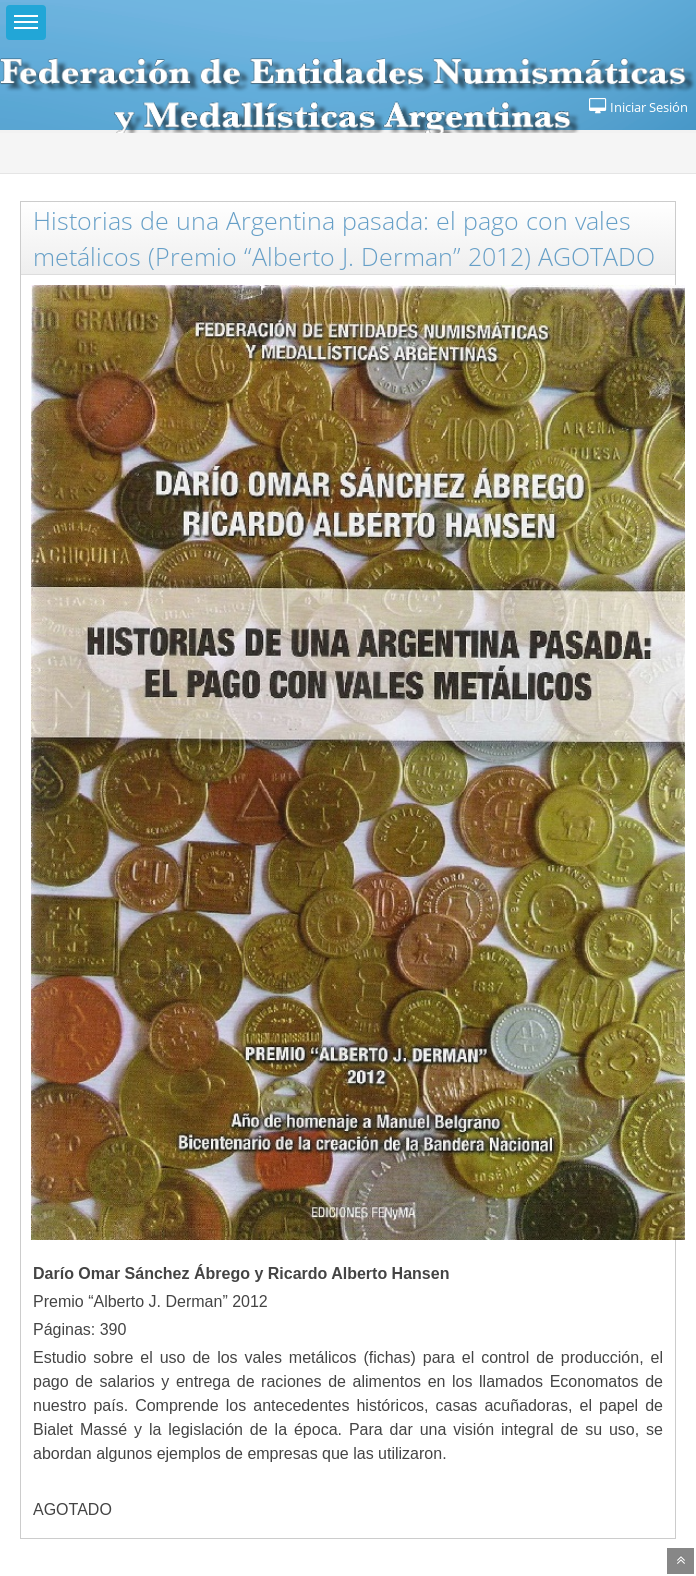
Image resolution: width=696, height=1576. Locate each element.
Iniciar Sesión (637, 107)
